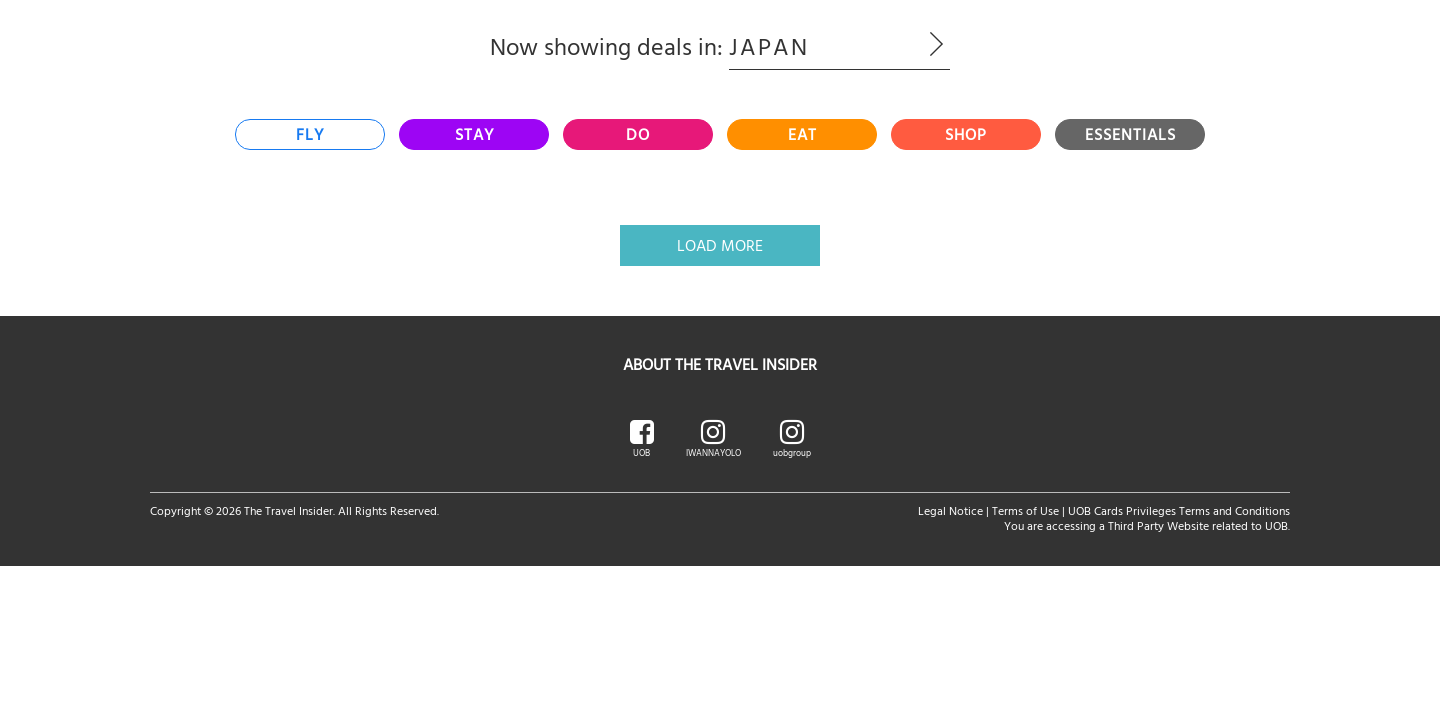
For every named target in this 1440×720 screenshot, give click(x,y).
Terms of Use (1025, 510)
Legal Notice (950, 510)
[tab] (310, 134)
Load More (720, 245)
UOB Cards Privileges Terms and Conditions (1179, 510)
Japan (839, 46)
